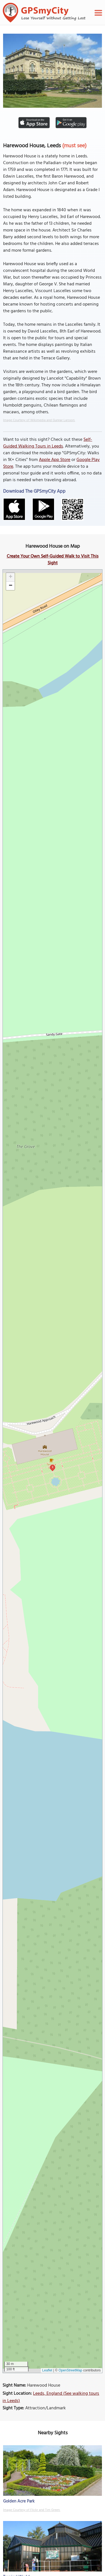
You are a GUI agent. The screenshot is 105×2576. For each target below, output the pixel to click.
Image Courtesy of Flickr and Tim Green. (31, 2510)
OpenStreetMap (70, 2370)
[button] (10, 577)
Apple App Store (54, 460)
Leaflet (47, 2370)
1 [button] (52, 1467)
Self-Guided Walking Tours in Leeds (47, 443)
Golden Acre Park (18, 2501)
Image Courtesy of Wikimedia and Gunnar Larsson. (39, 420)
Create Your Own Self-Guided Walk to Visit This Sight (53, 560)
